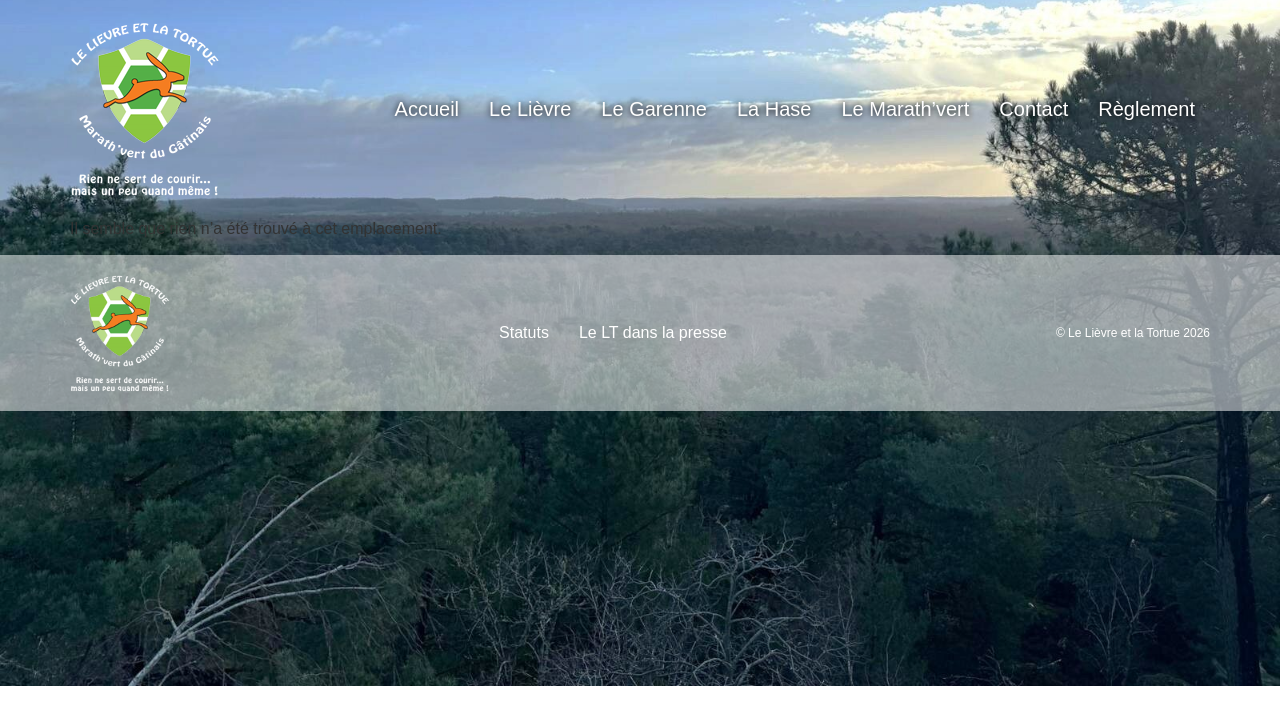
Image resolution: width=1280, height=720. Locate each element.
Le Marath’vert (906, 109)
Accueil (427, 109)
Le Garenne (654, 109)
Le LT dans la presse (653, 332)
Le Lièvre (530, 109)
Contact (1033, 109)
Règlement (1146, 109)
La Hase (774, 109)
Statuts (524, 332)
